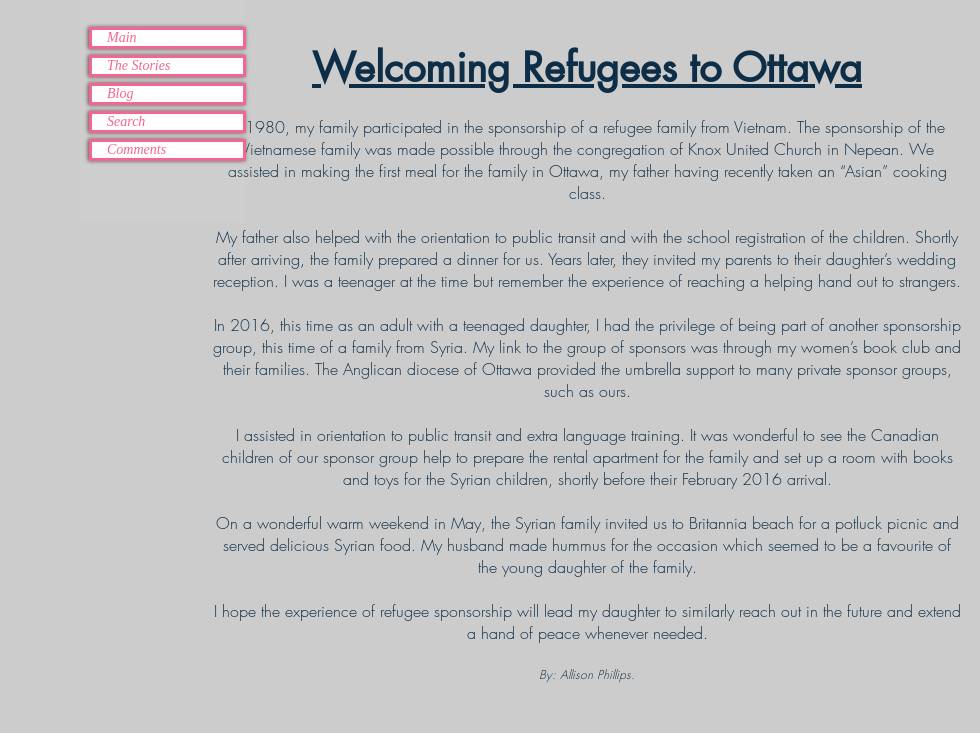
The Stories (138, 65)
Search (126, 121)
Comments (136, 149)
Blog (120, 93)
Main (122, 37)
